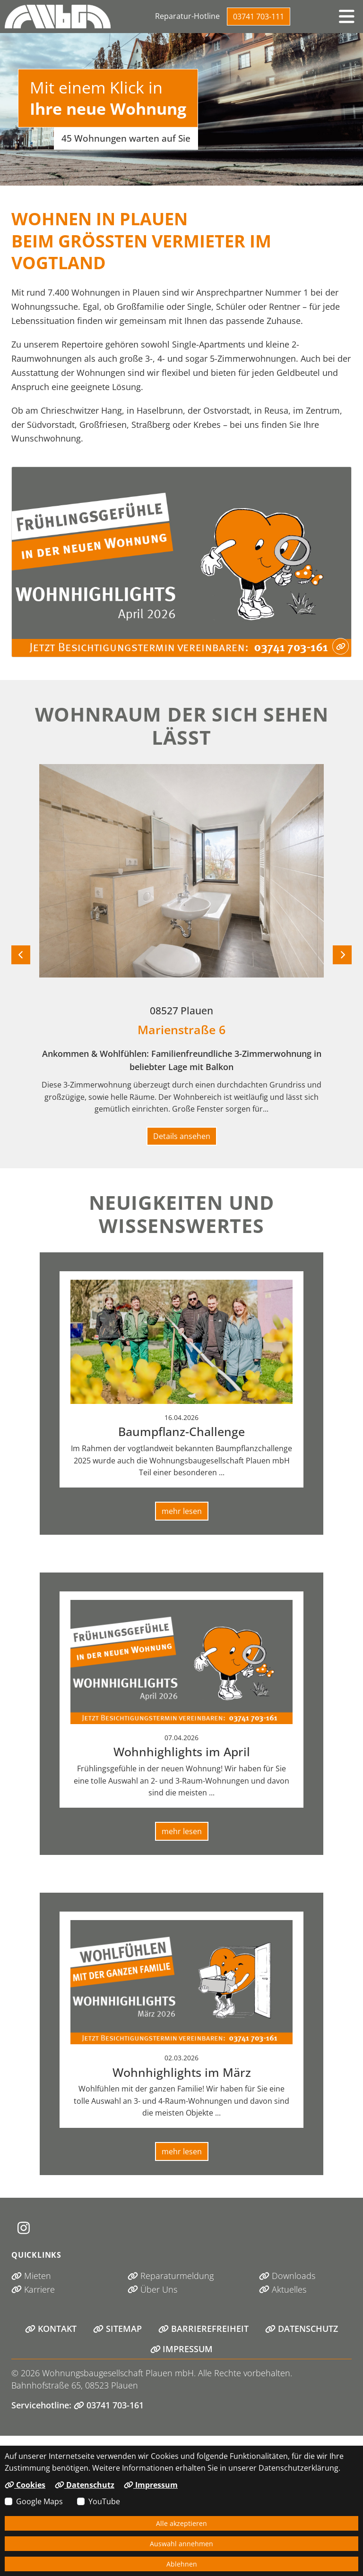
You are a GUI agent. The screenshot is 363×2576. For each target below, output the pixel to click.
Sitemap (117, 2328)
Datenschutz (301, 2328)
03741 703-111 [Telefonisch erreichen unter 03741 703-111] (258, 16)
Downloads (287, 2275)
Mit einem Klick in (108, 97)
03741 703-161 (109, 2405)
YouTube (104, 2501)
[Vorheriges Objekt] (20, 954)
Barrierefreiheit (203, 2328)
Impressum (181, 2349)
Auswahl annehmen (181, 2543)
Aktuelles (282, 2289)
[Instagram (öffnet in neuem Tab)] (23, 2228)
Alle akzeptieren (181, 2523)
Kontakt (51, 2328)
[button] (346, 16)
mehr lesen (182, 1511)
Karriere (33, 2289)
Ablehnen (181, 2563)
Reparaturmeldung (171, 2275)
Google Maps (39, 2501)
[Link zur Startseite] (58, 16)
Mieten (31, 2275)
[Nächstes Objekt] (342, 954)
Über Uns (152, 2289)
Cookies (25, 2485)
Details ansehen (181, 1136)
